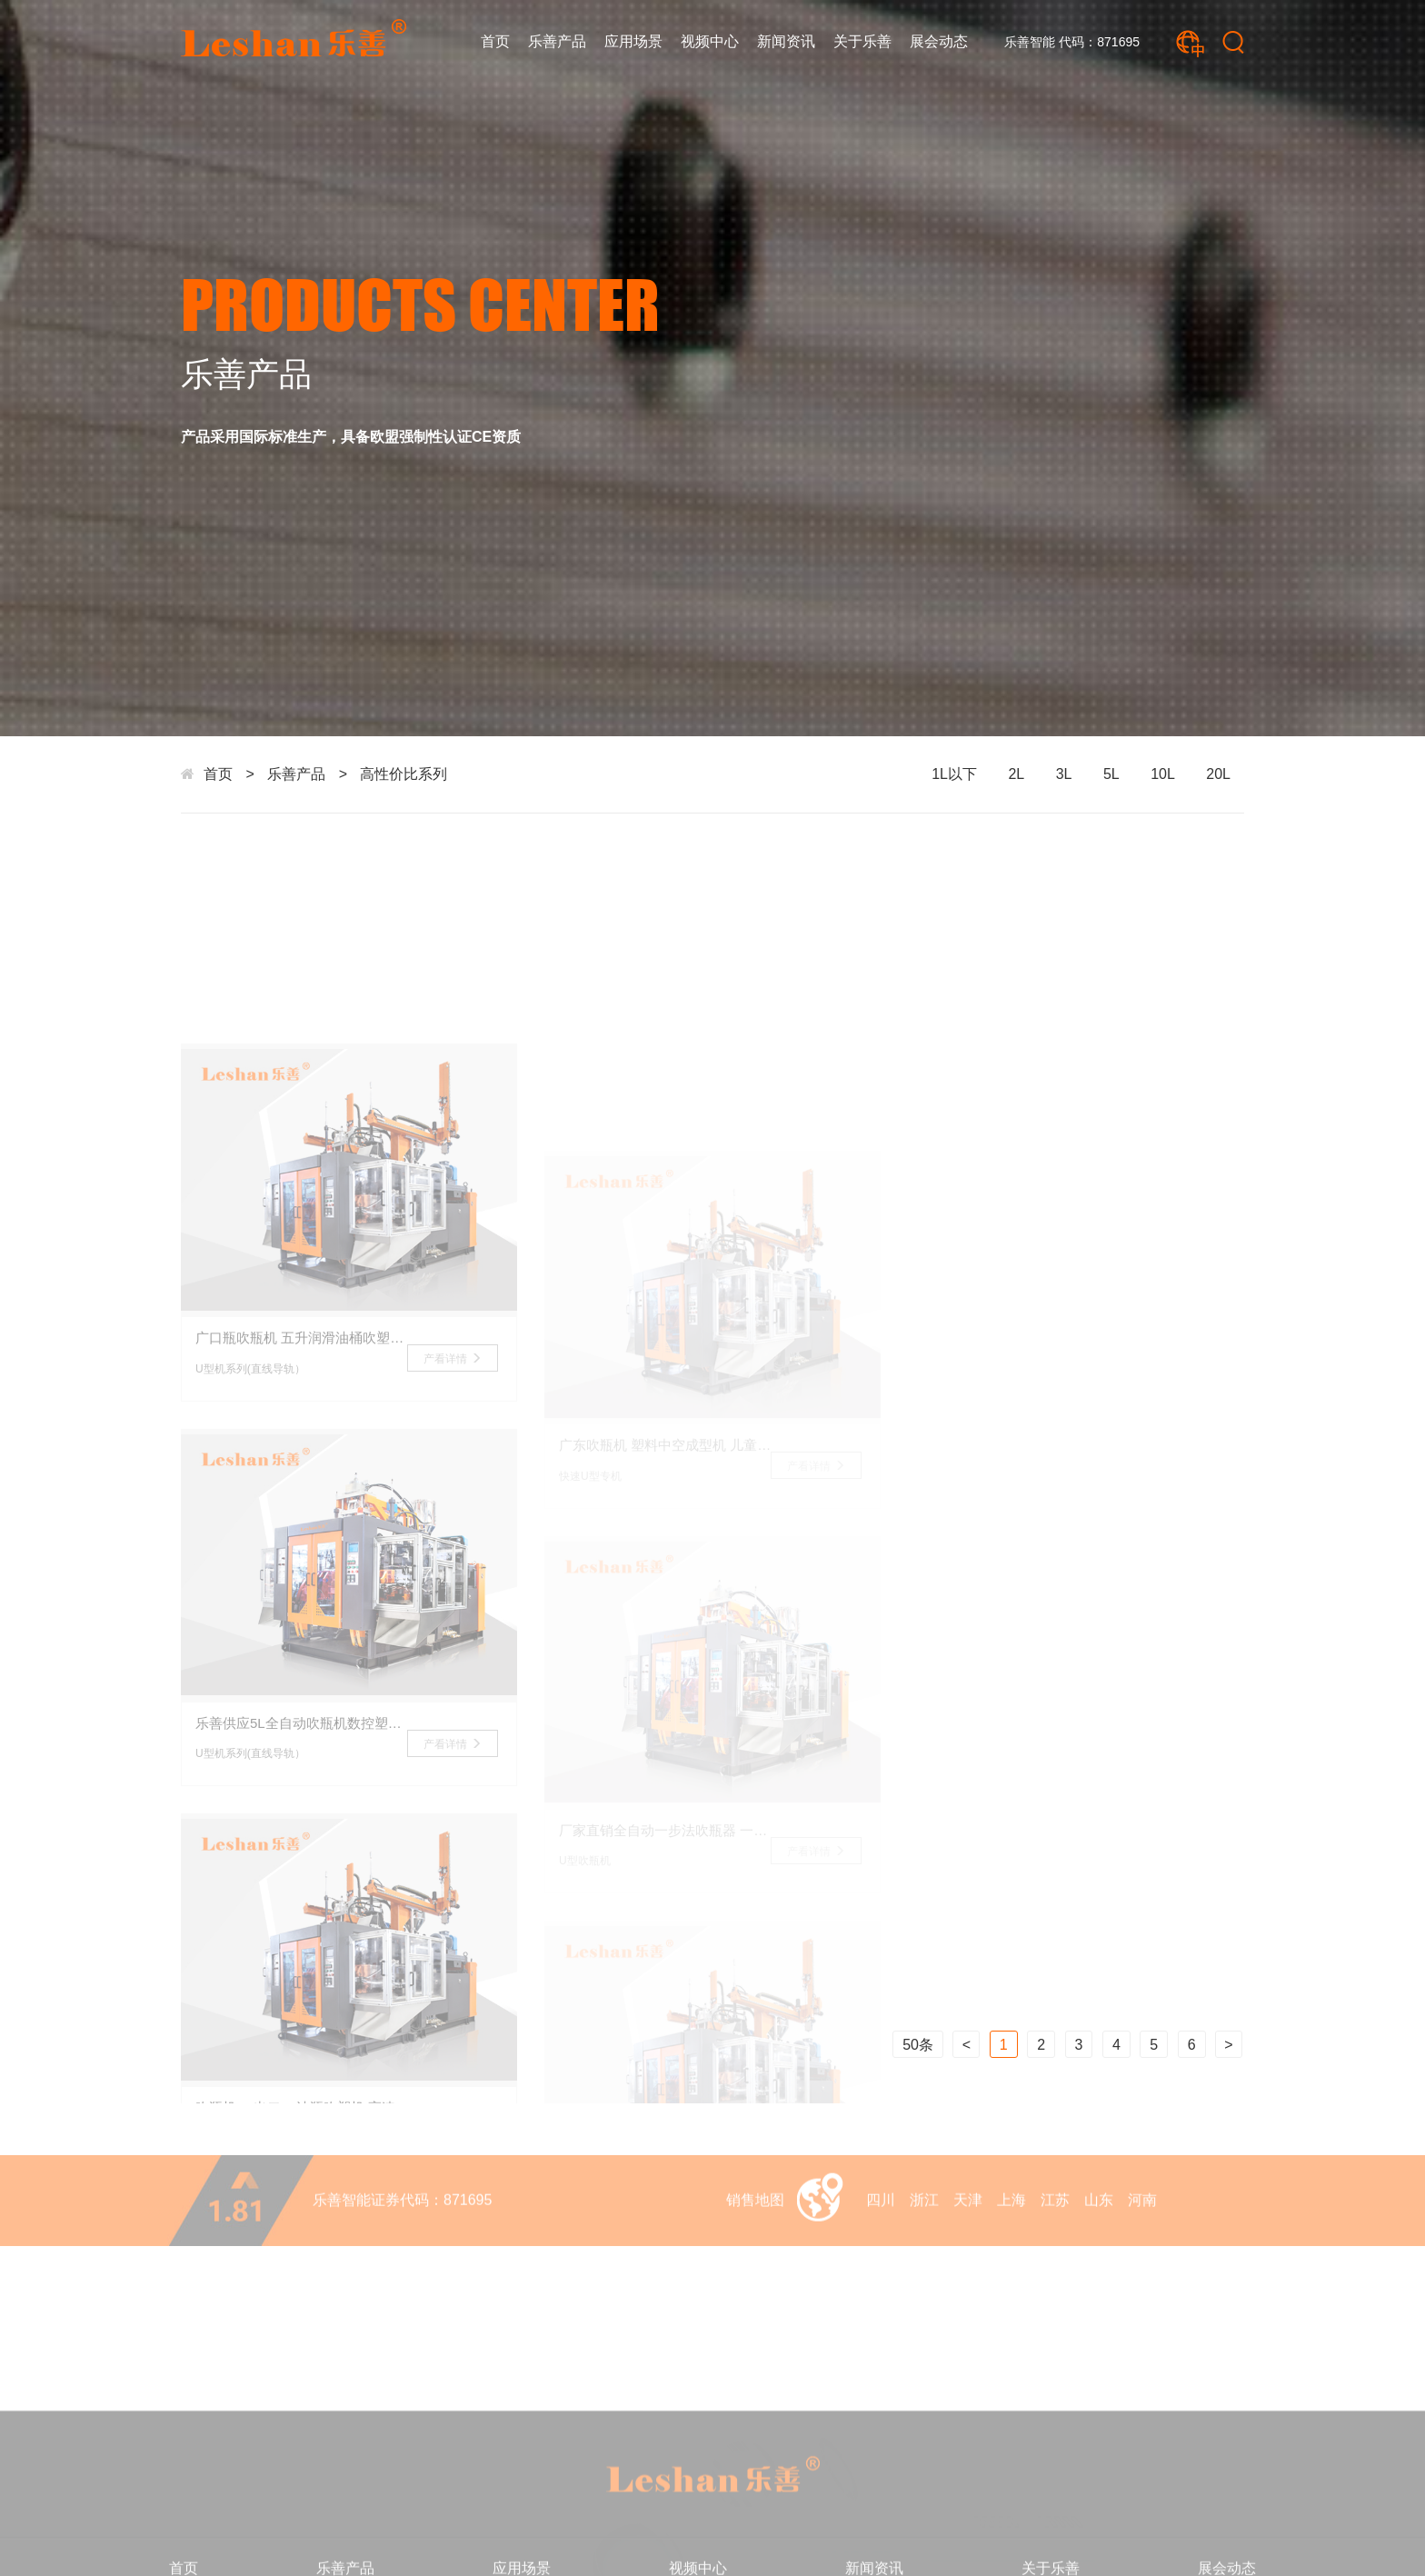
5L (1111, 774)
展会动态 (939, 41)
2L (1016, 774)
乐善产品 (557, 41)
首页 (495, 41)
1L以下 (954, 774)
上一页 (966, 2044)
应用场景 (633, 41)
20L (1218, 774)
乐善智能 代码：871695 (1072, 42)
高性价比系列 (403, 774)
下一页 (1228, 2044)
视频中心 (710, 41)
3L (1064, 774)
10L (1163, 774)
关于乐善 (862, 41)
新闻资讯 (786, 41)
